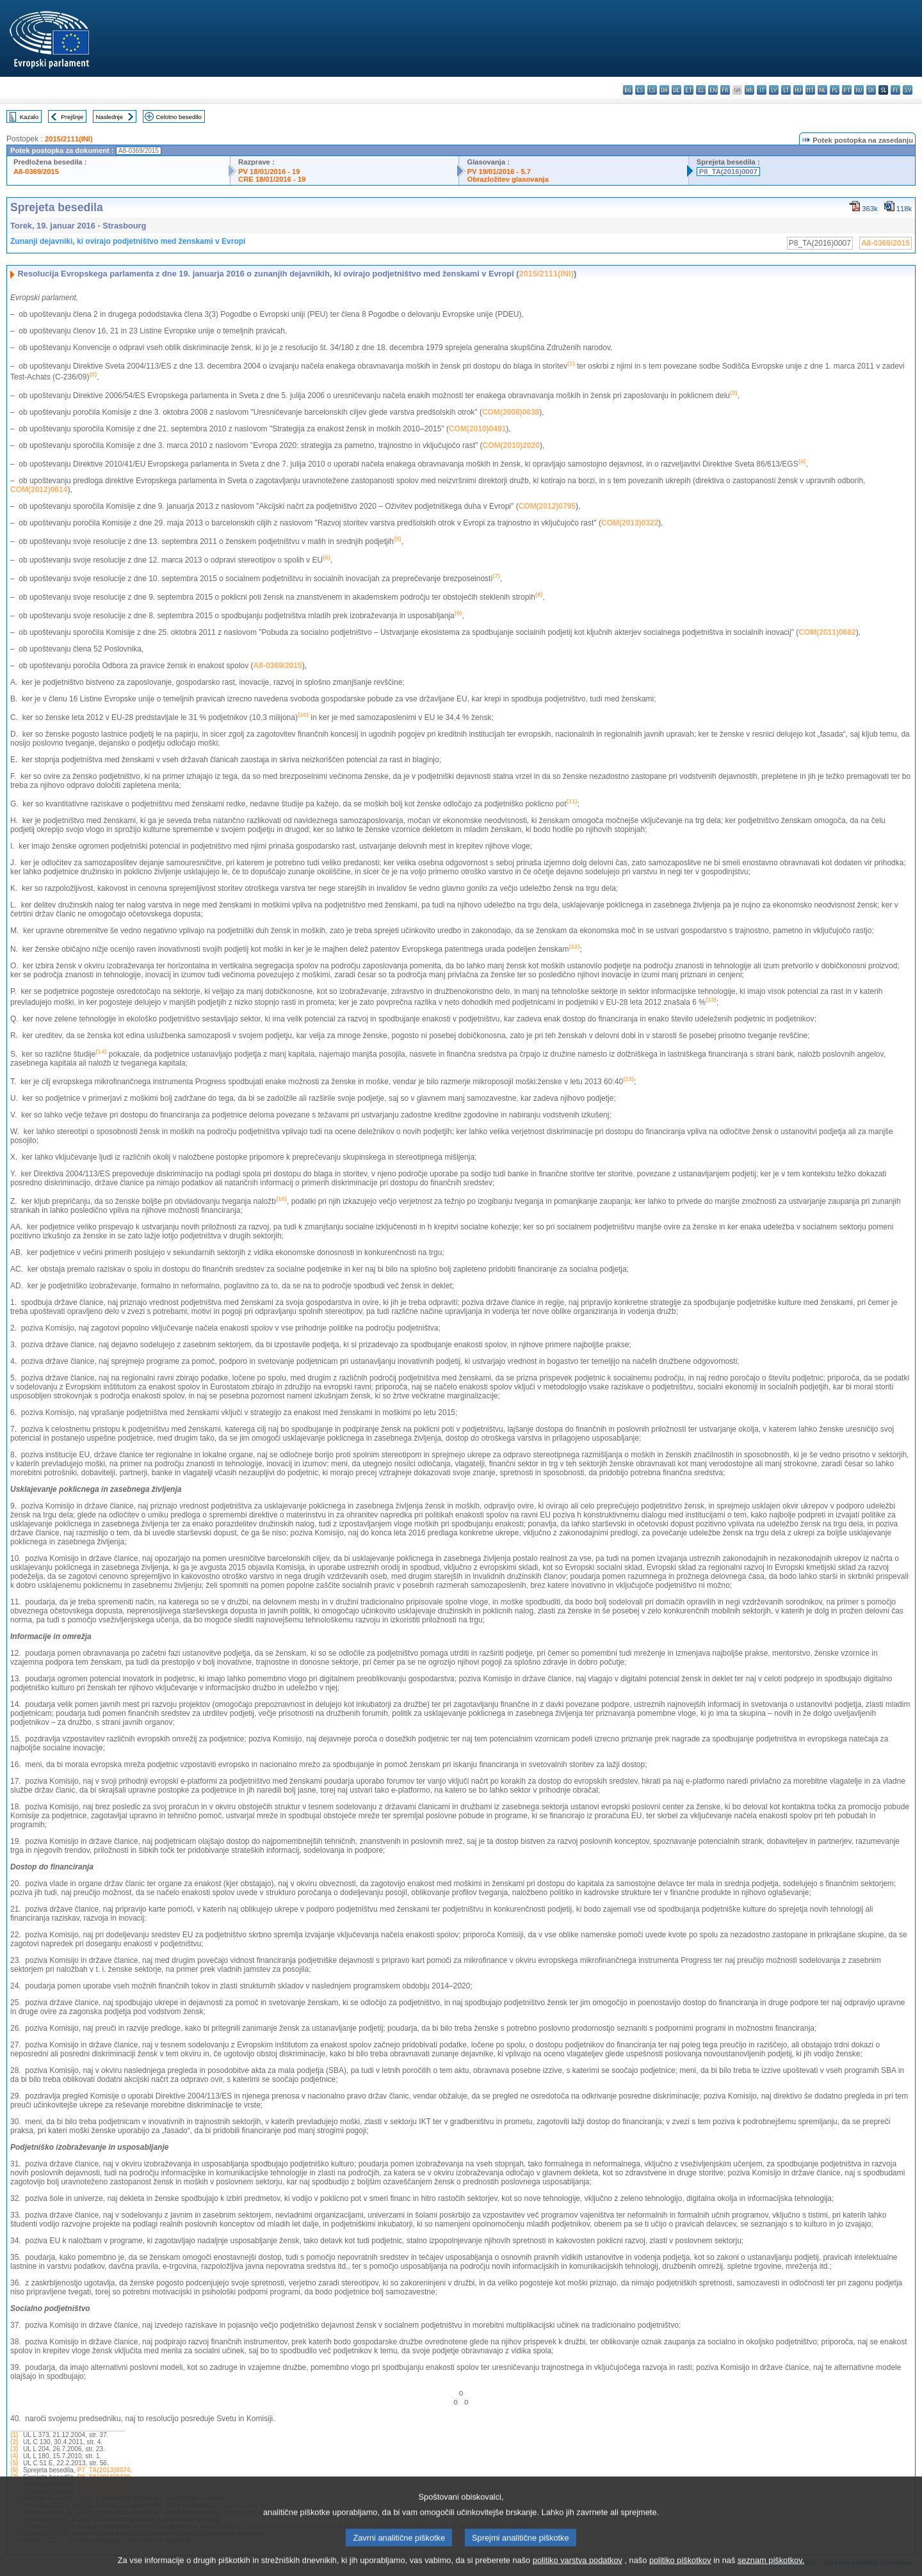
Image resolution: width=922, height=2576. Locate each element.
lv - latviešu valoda (774, 90)
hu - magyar (798, 90)
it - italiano (761, 90)
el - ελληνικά (701, 90)
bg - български (628, 90)
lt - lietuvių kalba (786, 90)
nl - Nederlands (822, 90)
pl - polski (834, 90)
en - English (713, 90)
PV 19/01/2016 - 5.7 (499, 171)
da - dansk (664, 90)
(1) (14, 2434)
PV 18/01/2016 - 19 (269, 171)
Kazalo (29, 116)
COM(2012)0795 (547, 506)
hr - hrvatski (749, 90)
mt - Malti (810, 90)
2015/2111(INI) (69, 139)
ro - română (859, 90)
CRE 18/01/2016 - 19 (271, 179)
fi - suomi (895, 90)
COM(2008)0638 (510, 412)
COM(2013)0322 (629, 522)
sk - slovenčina (871, 90)
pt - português (847, 90)
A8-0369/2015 (36, 171)
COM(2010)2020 (511, 445)
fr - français (725, 90)
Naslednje (109, 116)
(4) (14, 2456)
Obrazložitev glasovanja (507, 179)
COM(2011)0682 (826, 632)
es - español (640, 90)
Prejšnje (72, 116)
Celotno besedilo (178, 116)
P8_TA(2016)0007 (728, 171)
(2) (14, 2441)
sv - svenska (907, 90)
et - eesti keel (688, 90)
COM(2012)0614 (38, 489)
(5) (14, 2463)
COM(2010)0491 (477, 428)
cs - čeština (652, 90)
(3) (14, 2448)
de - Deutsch (676, 90)
